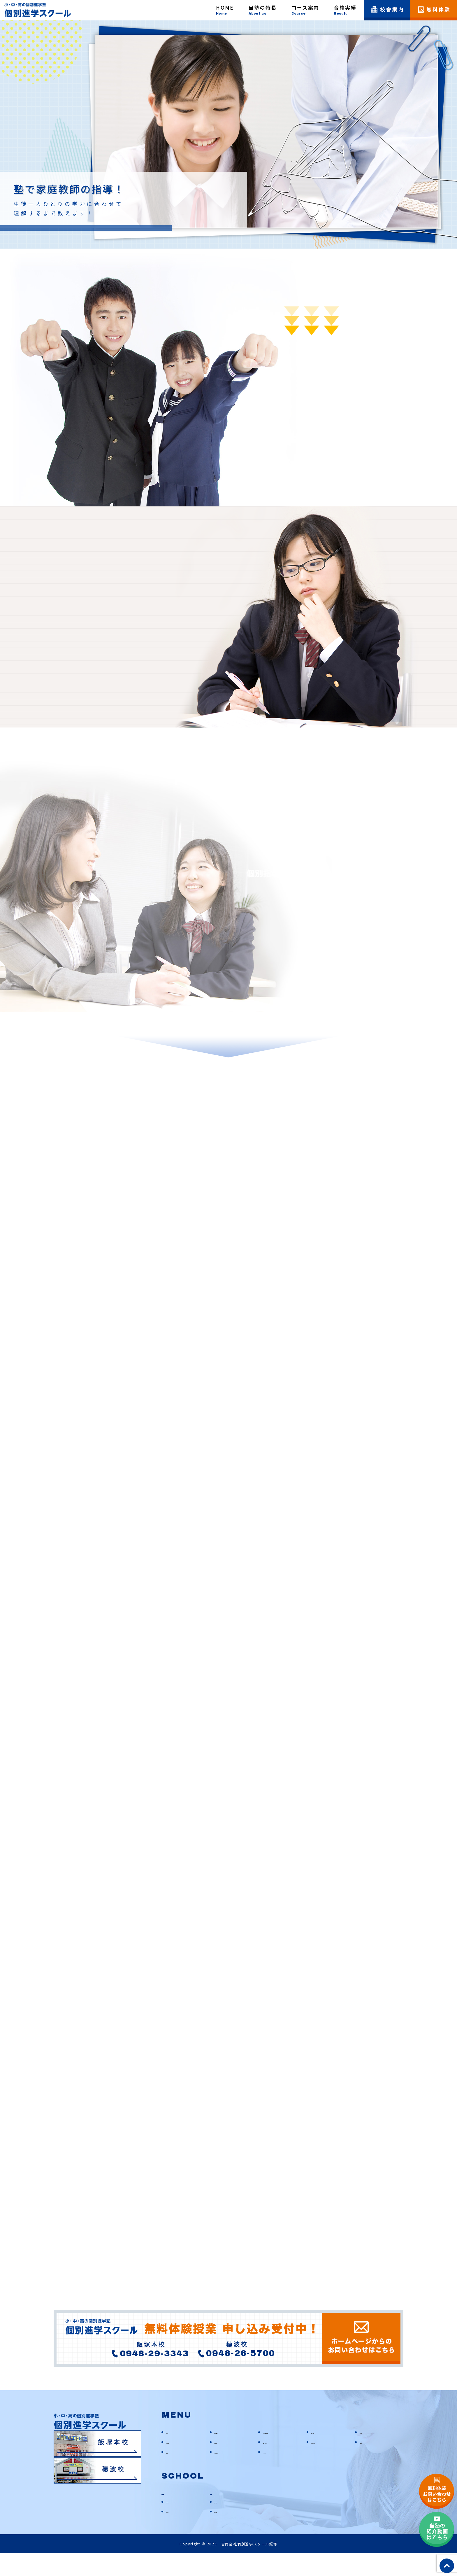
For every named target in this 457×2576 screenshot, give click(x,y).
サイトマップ (275, 2474)
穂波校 (218, 2515)
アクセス (174, 2524)
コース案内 (321, 2454)
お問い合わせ (227, 2474)
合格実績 (223, 2464)
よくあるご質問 (325, 2464)
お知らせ (368, 2464)
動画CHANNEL (276, 2464)
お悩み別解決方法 (279, 2454)
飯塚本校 (172, 2515)
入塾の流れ (176, 2464)
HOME (172, 2454)
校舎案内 (368, 2454)
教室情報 (174, 2534)
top (447, 2565)
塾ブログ (174, 2474)
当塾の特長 (225, 2454)
